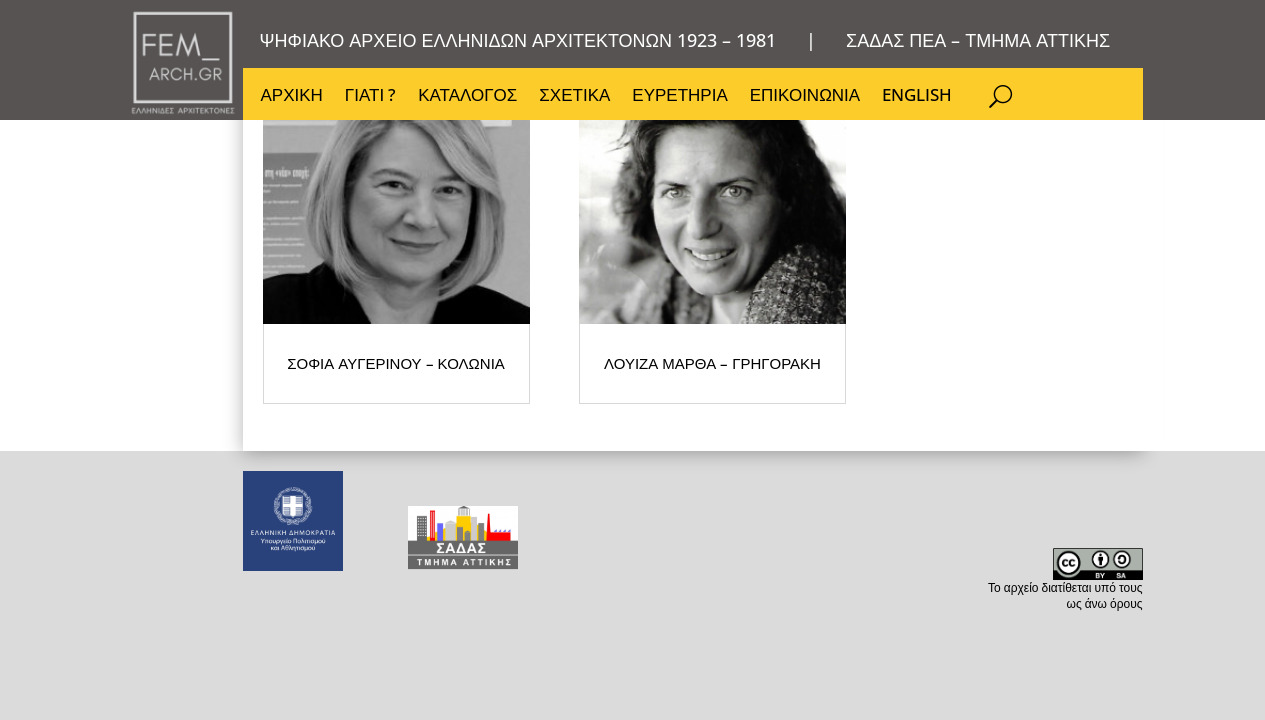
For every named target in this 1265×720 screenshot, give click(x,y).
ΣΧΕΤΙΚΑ (577, 100)
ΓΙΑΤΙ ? (371, 100)
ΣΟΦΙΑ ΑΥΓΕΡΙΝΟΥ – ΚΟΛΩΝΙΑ (347, 394)
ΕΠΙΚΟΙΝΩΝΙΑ (810, 100)
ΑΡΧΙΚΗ (292, 100)
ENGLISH (923, 100)
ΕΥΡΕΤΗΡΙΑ (683, 100)
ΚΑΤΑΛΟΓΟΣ (469, 100)
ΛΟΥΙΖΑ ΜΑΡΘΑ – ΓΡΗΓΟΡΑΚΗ (528, 385)
